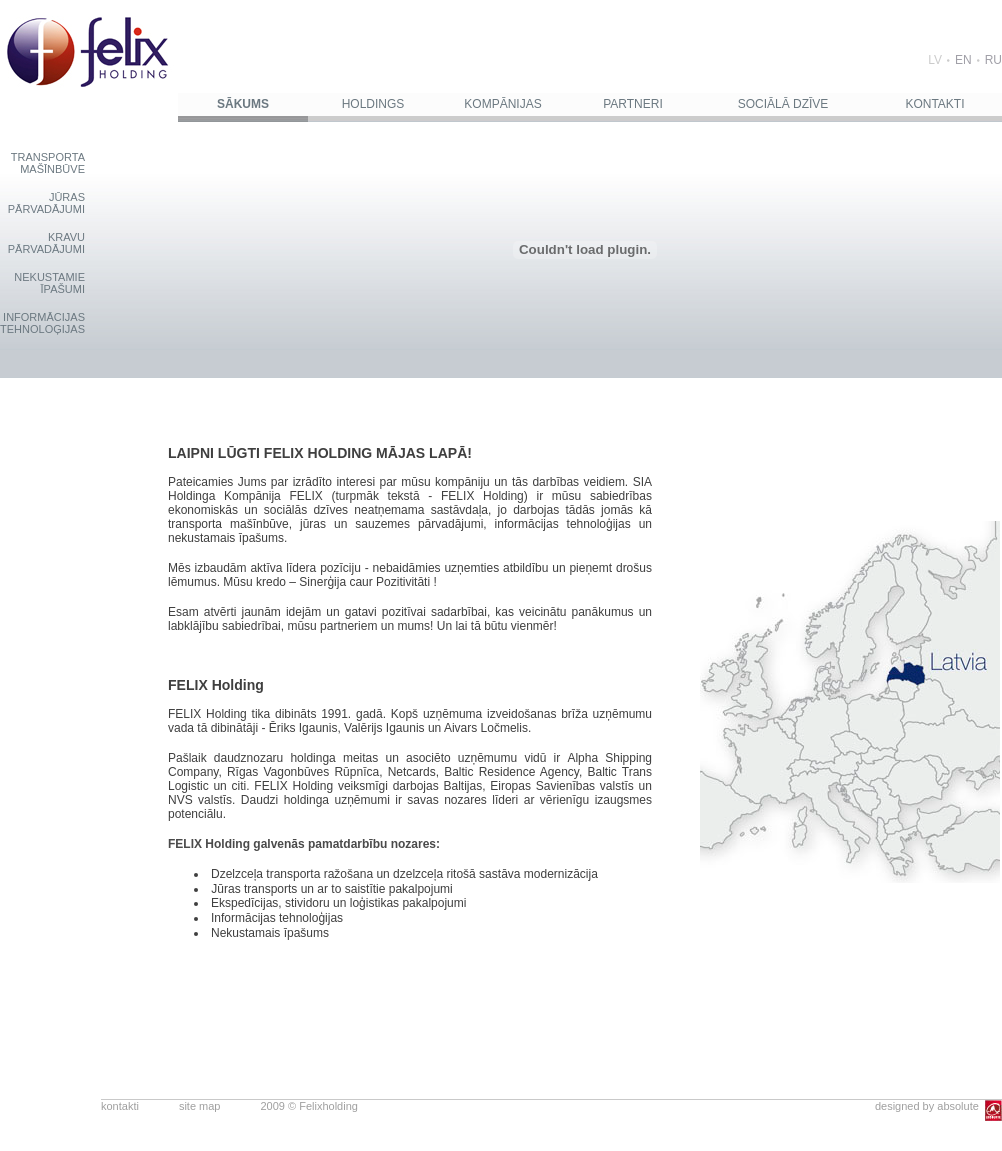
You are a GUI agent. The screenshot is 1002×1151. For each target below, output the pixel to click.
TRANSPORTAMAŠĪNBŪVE (48, 163)
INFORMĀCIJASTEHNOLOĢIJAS (42, 323)
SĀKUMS (243, 104)
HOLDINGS (373, 104)
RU (993, 60)
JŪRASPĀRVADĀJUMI (46, 203)
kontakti (120, 1106)
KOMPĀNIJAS (502, 104)
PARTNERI (633, 104)
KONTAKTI (934, 104)
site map (200, 1106)
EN (963, 60)
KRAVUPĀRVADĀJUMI (46, 243)
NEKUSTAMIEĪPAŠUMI (49, 283)
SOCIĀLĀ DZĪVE (783, 104)
